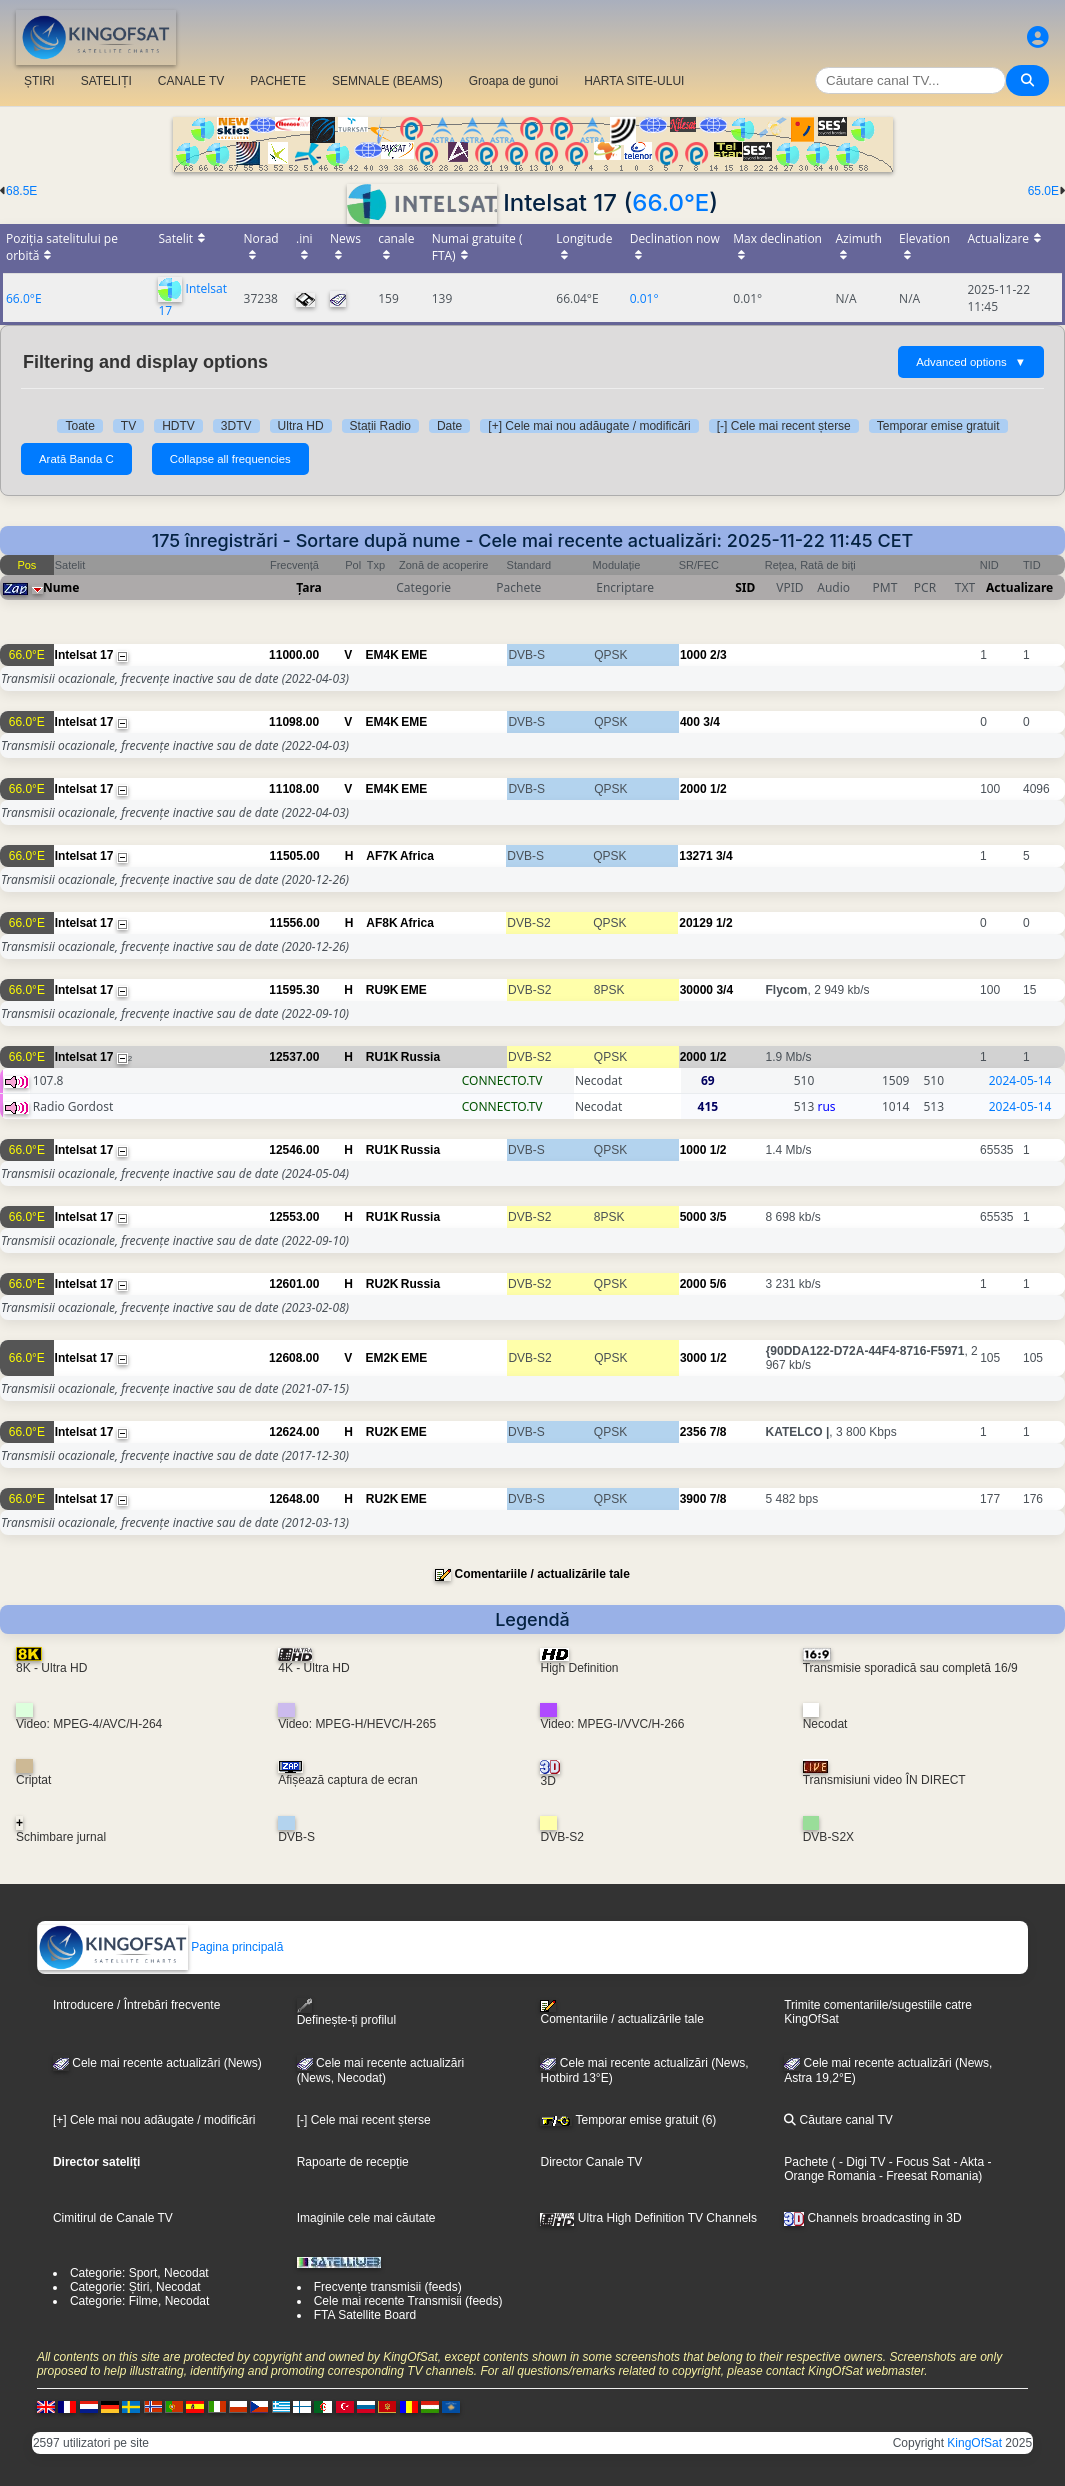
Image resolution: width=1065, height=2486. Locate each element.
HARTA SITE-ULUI (634, 81)
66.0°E (670, 202)
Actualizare (1019, 587)
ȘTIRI (39, 81)
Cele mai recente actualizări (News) (157, 2063)
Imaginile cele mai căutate (366, 2218)
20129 (695, 923)
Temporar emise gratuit (938, 426)
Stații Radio (380, 426)
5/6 (718, 1284)
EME (414, 655)
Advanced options (971, 362)
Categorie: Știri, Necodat (135, 2287)
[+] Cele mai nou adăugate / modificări (589, 426)
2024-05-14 (1020, 1080)
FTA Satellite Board (365, 2315)
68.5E (21, 191)
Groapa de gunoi (513, 81)
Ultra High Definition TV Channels (648, 2218)
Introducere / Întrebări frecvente (136, 2005)
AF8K (381, 923)
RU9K (382, 990)
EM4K (382, 655)
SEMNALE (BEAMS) (387, 81)
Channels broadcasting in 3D (872, 2218)
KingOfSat (974, 2443)
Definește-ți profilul (346, 2012)
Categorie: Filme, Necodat (139, 2301)
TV (128, 426)
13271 (695, 856)
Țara (308, 587)
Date (449, 426)
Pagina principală (160, 1947)
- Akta (967, 2162)
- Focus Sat (917, 2162)
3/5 (718, 1217)
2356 (693, 1432)
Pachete (806, 2162)
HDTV (178, 426)
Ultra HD (301, 426)
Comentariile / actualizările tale (541, 1574)
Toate (79, 426)
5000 (693, 1217)
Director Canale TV (591, 2162)
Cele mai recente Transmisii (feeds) (408, 2301)
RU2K (382, 1284)
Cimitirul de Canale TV (113, 2218)
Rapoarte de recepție (353, 2162)
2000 (693, 789)
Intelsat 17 (84, 655)
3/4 (711, 722)
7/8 (718, 1432)
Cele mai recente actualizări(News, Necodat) (380, 2071)
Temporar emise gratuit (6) (628, 2120)
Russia (420, 1057)
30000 (696, 990)
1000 (693, 655)
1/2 (718, 789)
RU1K (382, 1057)
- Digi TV (862, 2162)
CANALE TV (191, 81)
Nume (61, 587)
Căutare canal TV (838, 2120)
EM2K (382, 1358)
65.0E (1043, 191)
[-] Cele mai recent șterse (784, 426)
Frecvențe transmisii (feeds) (388, 2287)
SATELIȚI (106, 81)
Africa (417, 856)
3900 (693, 1499)
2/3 (718, 655)
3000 (693, 1358)
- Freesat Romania (927, 2176)
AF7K (381, 856)
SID (745, 587)
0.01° (644, 298)
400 (690, 722)
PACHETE (278, 81)
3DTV (236, 426)
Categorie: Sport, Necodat (139, 2273)
